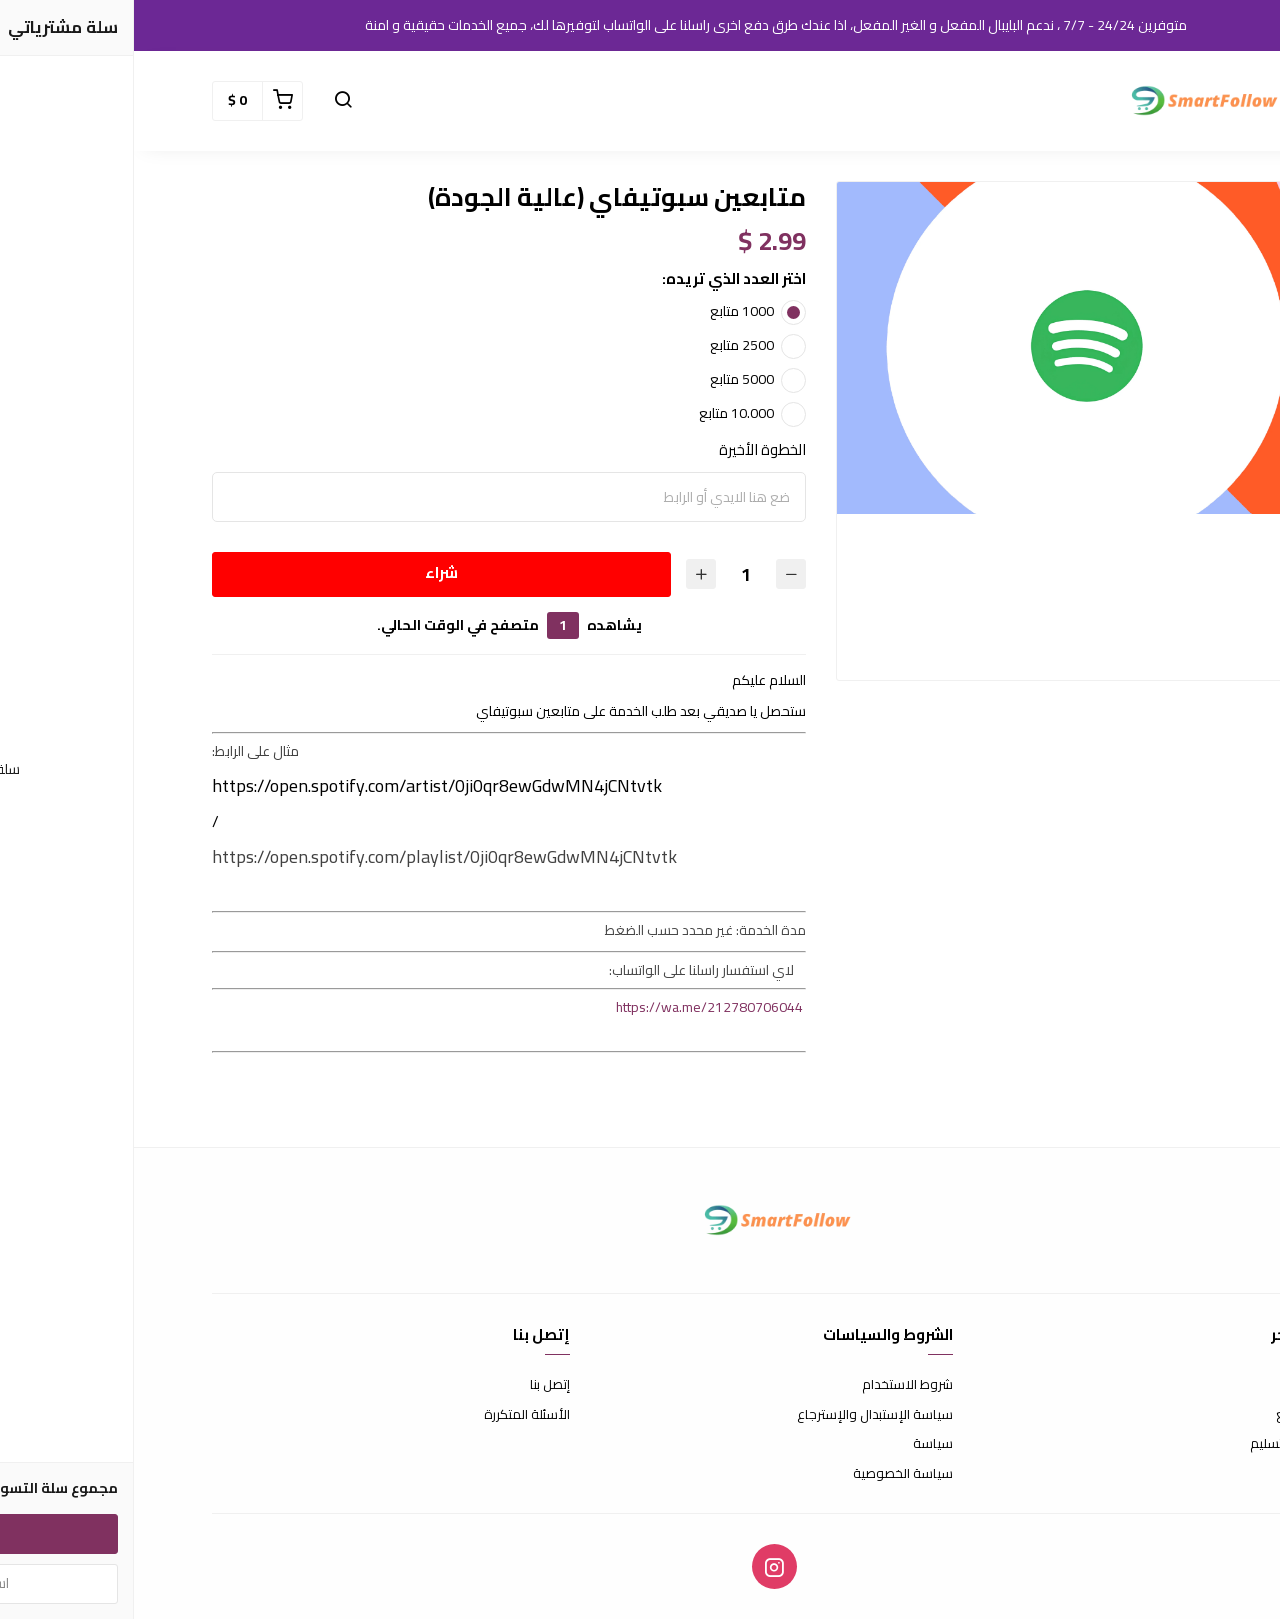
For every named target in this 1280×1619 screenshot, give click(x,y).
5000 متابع (608, 379)
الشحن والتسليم (1159, 1444)
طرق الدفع (1172, 1415)
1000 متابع (608, 311)
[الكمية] (612, 574)
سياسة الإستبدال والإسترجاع (741, 1415)
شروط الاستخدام (773, 1385)
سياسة (799, 1444)
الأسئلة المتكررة (393, 1415)
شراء (307, 572)
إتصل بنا (416, 1385)
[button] (1182, 101)
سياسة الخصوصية (769, 1474)
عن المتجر (1176, 1385)
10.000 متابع (602, 413)
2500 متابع (608, 345)
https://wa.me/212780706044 (575, 1007)
